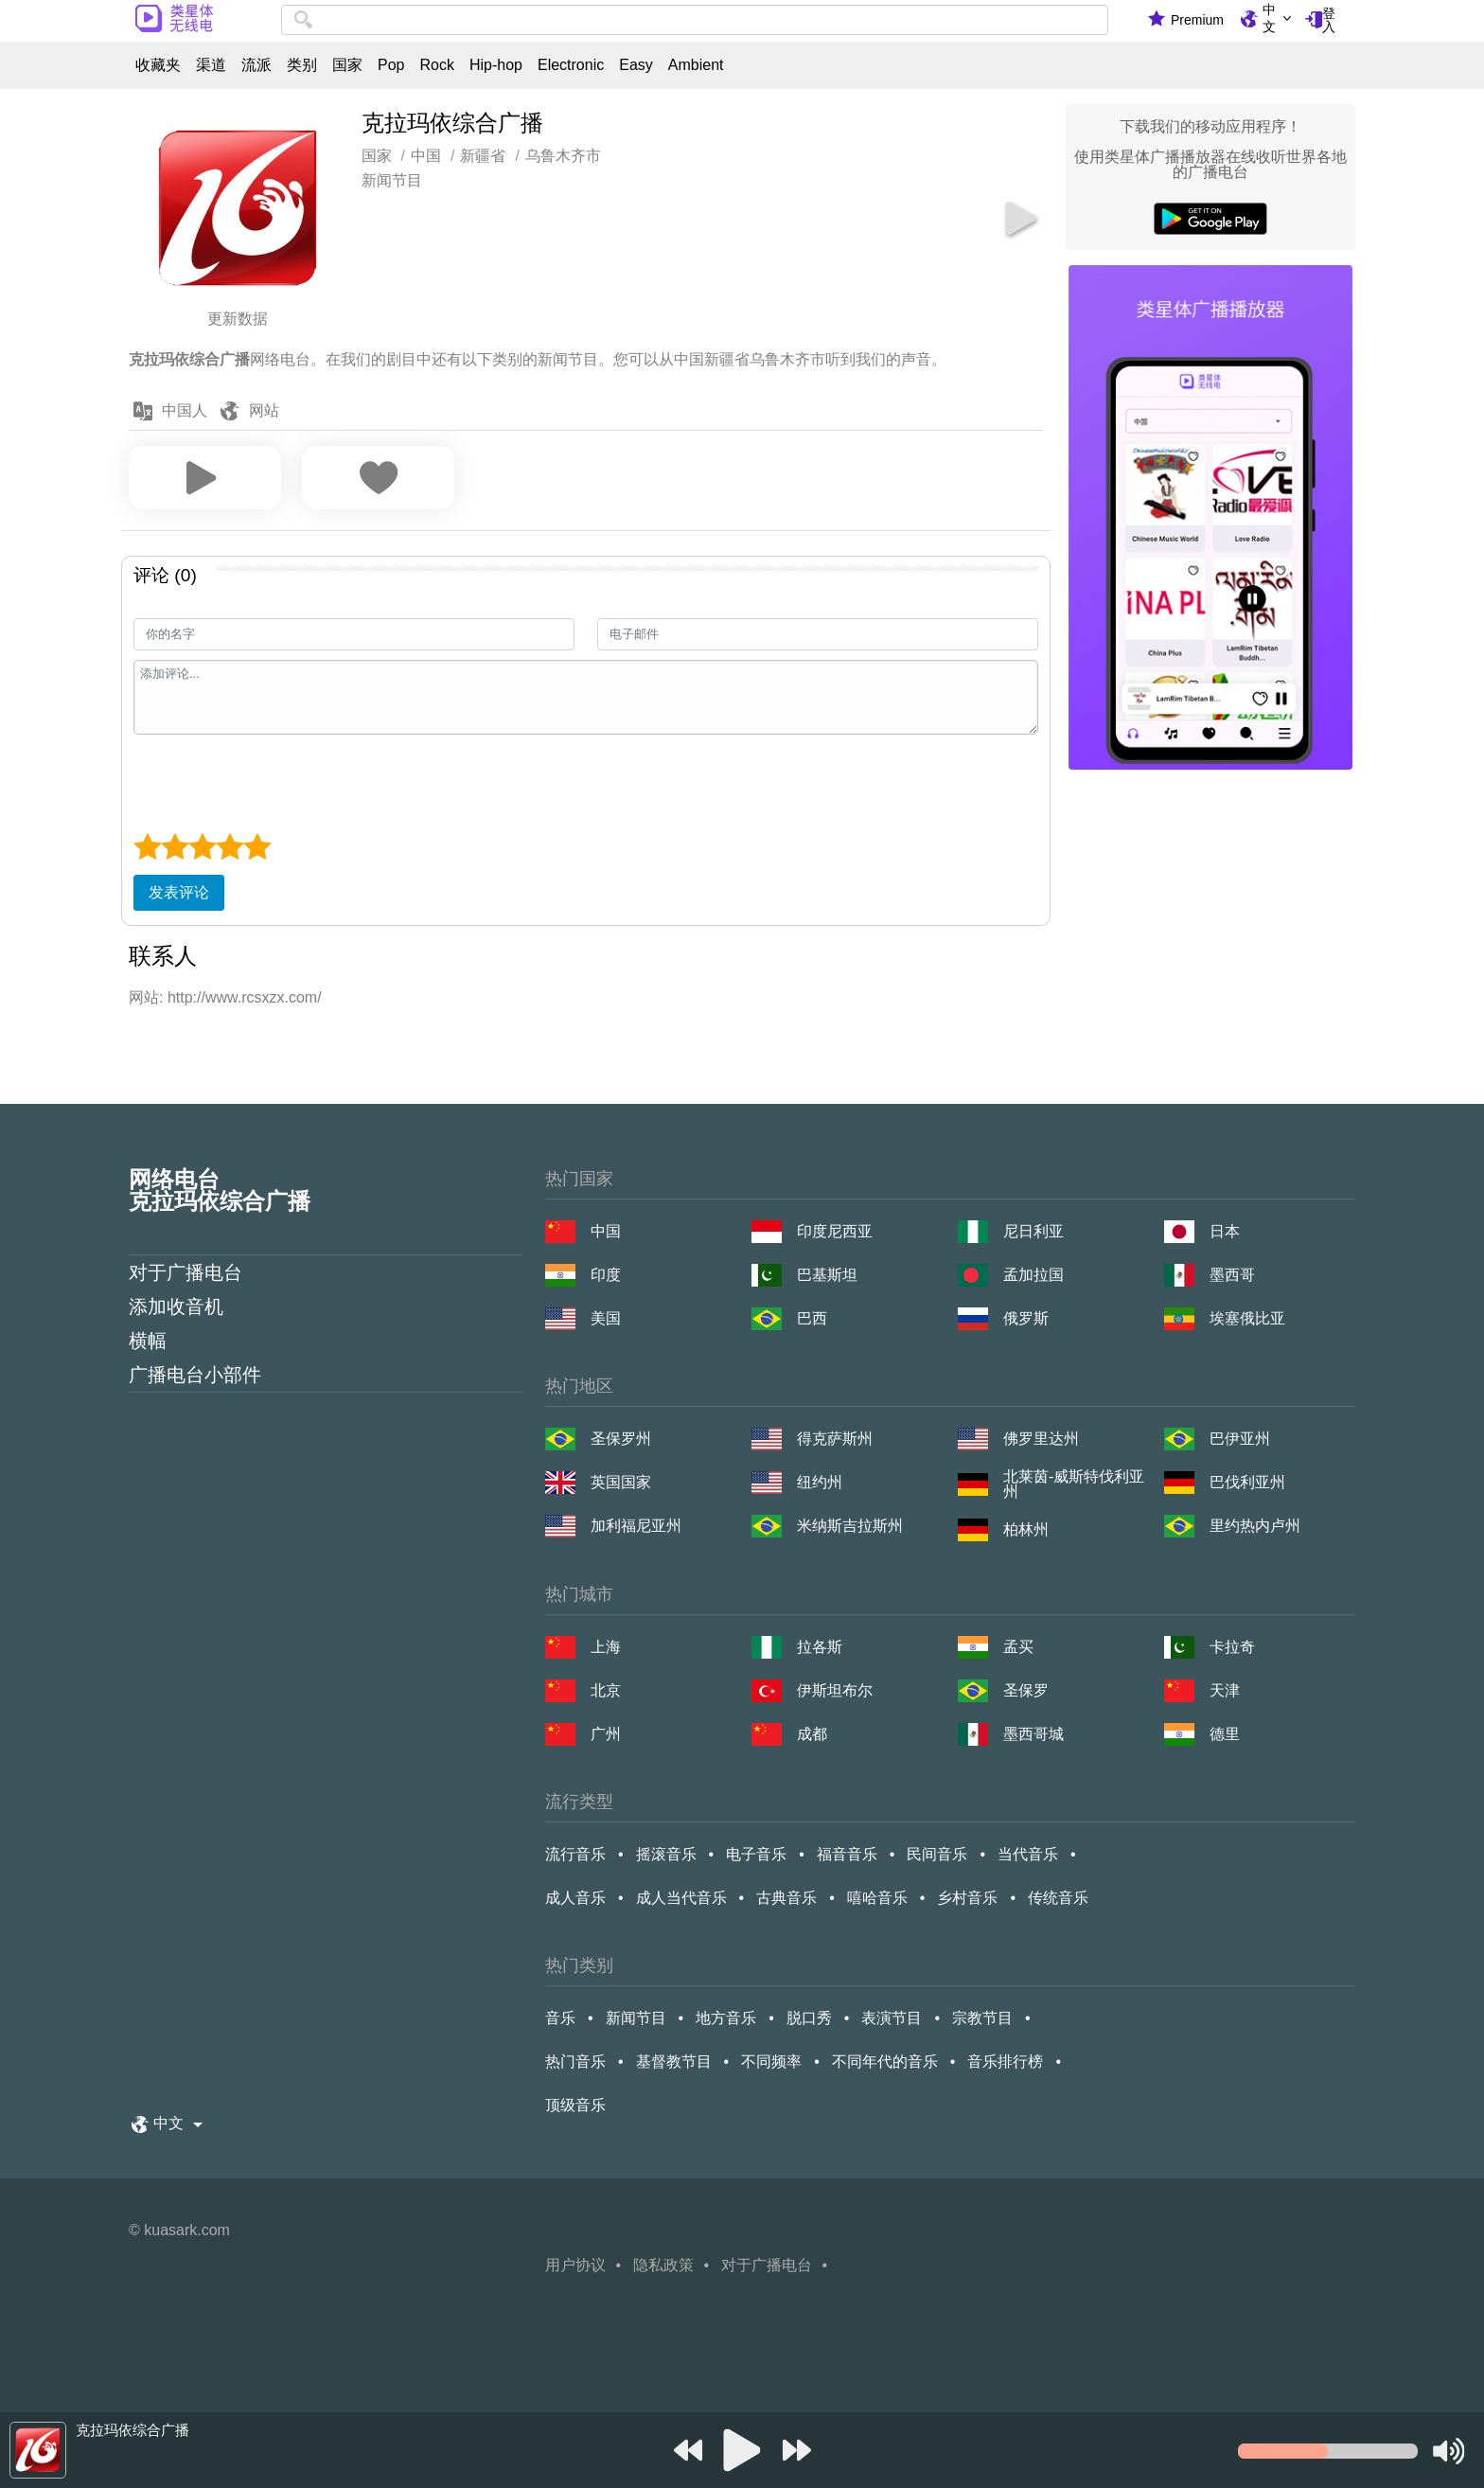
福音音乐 (847, 1854)
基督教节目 (674, 2061)
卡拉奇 (1232, 1647)
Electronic (571, 65)
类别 (302, 65)
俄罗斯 (1026, 1318)
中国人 (184, 410)
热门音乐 (575, 2061)
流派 (256, 65)
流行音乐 (575, 1854)
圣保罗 (1026, 1690)
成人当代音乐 (681, 1898)
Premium (1197, 19)
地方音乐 (726, 2018)
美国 (606, 1318)
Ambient (696, 65)
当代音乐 (1028, 1854)
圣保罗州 (621, 1439)
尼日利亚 (1033, 1231)
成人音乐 (575, 1898)
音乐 (560, 2018)
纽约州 (819, 1482)
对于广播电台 (185, 1272)
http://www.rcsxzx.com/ (245, 997)
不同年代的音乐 (885, 2061)
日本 (1225, 1231)
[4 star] (229, 846)
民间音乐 (937, 1854)
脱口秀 (809, 2018)
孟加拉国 (1033, 1275)
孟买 (1018, 1647)
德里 (1225, 1734)
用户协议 (575, 2265)
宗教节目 (982, 2018)
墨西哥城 (1033, 1734)
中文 (1269, 18)
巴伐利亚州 (1247, 1482)
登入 (1328, 20)
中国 (606, 1231)
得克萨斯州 (835, 1439)
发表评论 (179, 892)
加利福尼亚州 (636, 1526)
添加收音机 (176, 1306)
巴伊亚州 (1240, 1439)
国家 (347, 65)
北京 (606, 1690)
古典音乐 (786, 1898)
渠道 (211, 65)
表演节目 (891, 2018)
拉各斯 (819, 1647)
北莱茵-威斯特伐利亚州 (1073, 1484)
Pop (391, 65)
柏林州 (1026, 1529)
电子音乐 (756, 1854)
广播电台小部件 (195, 1374)
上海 (606, 1647)
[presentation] (277, 781)
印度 (606, 1275)
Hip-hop (495, 65)
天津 (1225, 1690)
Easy (636, 65)
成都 (812, 1734)
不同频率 (771, 2061)
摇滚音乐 (666, 1854)
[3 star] (202, 846)
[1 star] (147, 846)
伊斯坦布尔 (835, 1690)
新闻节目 (392, 180)
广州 (606, 1734)
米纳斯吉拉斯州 (850, 1526)
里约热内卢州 (1255, 1526)
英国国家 (621, 1482)
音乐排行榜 (1005, 2061)
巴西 (812, 1318)
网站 (264, 410)
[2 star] (174, 846)
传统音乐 (1058, 1898)
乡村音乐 (967, 1898)
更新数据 (237, 319)
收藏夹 (158, 65)
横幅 (148, 1340)
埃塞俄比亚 (1247, 1318)
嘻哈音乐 (877, 1898)
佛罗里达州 (1041, 1439)
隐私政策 (663, 2265)
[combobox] (694, 20)
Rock (436, 65)
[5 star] (257, 846)
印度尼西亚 (835, 1231)
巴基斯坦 (827, 1275)
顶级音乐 (575, 2105)
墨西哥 (1232, 1275)
